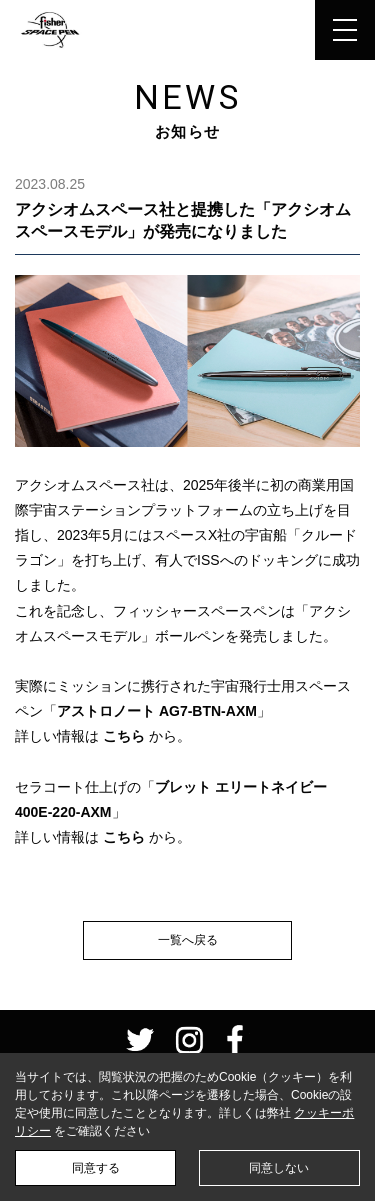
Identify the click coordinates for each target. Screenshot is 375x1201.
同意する (96, 1168)
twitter (140, 1040)
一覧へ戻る (188, 940)
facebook (235, 1040)
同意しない (279, 1168)
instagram (189, 1040)
